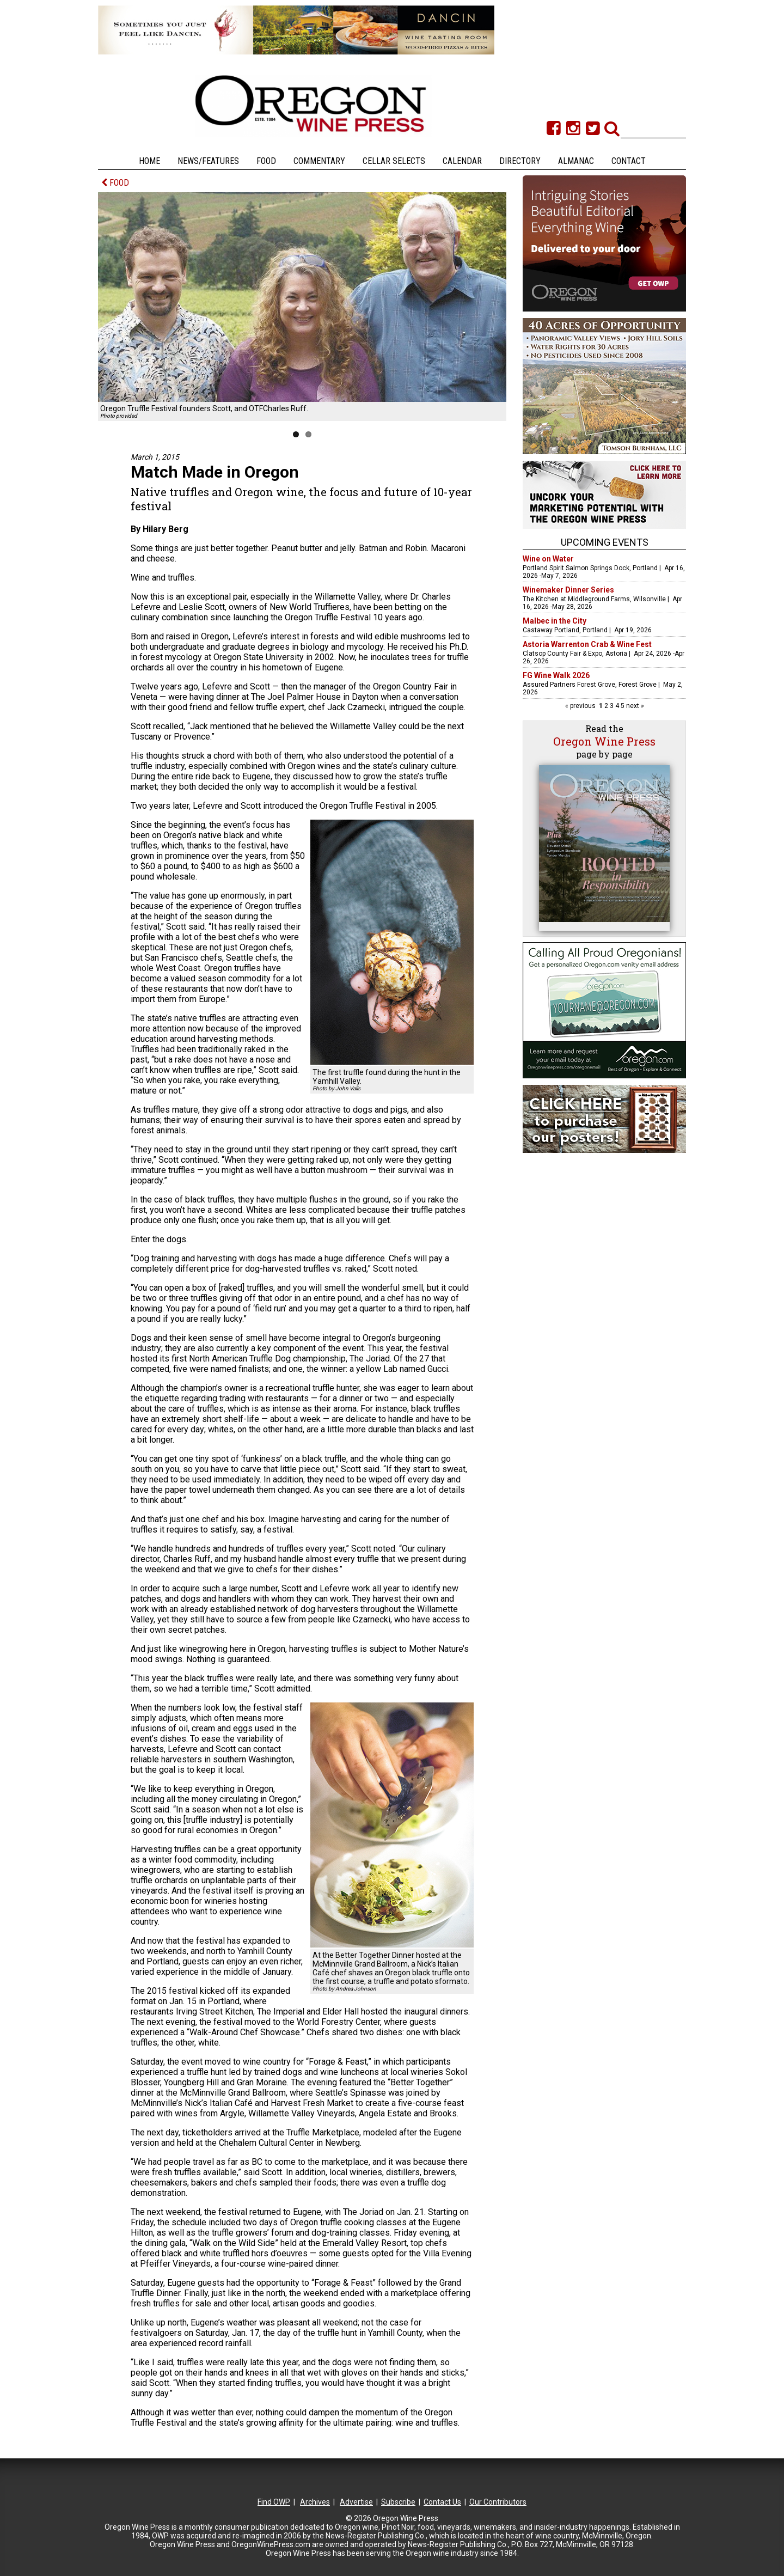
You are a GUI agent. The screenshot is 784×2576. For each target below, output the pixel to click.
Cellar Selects (394, 161)
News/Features (208, 161)
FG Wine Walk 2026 (556, 675)
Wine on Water (548, 558)
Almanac (576, 161)
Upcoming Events (604, 542)
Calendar (462, 161)
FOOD (115, 183)
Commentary (319, 161)
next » (634, 706)
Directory (520, 161)
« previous (581, 706)
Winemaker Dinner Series (568, 589)
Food (266, 161)
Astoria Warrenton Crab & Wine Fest (587, 644)
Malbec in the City (554, 620)
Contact (628, 161)
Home (149, 161)
